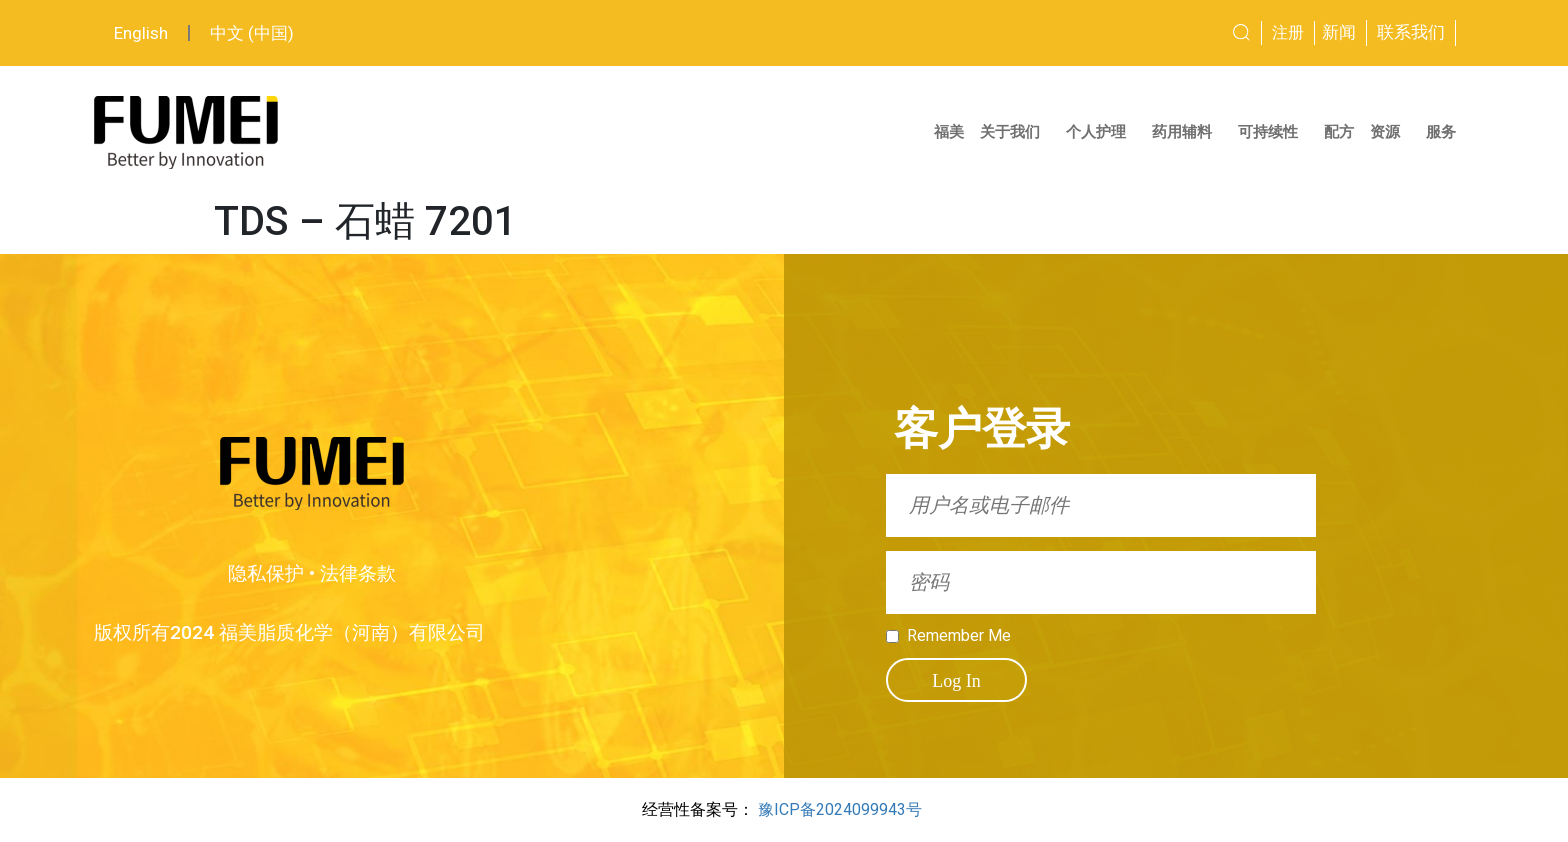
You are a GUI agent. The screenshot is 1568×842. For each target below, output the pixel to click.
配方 (1339, 132)
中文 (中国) (252, 33)
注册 (1288, 32)
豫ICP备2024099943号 (840, 809)
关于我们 (1015, 132)
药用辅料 (1187, 132)
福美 (949, 132)
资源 (1390, 132)
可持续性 (1273, 132)
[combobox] (1167, 33)
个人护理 (1101, 132)
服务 (1446, 132)
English (141, 33)
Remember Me (959, 636)
